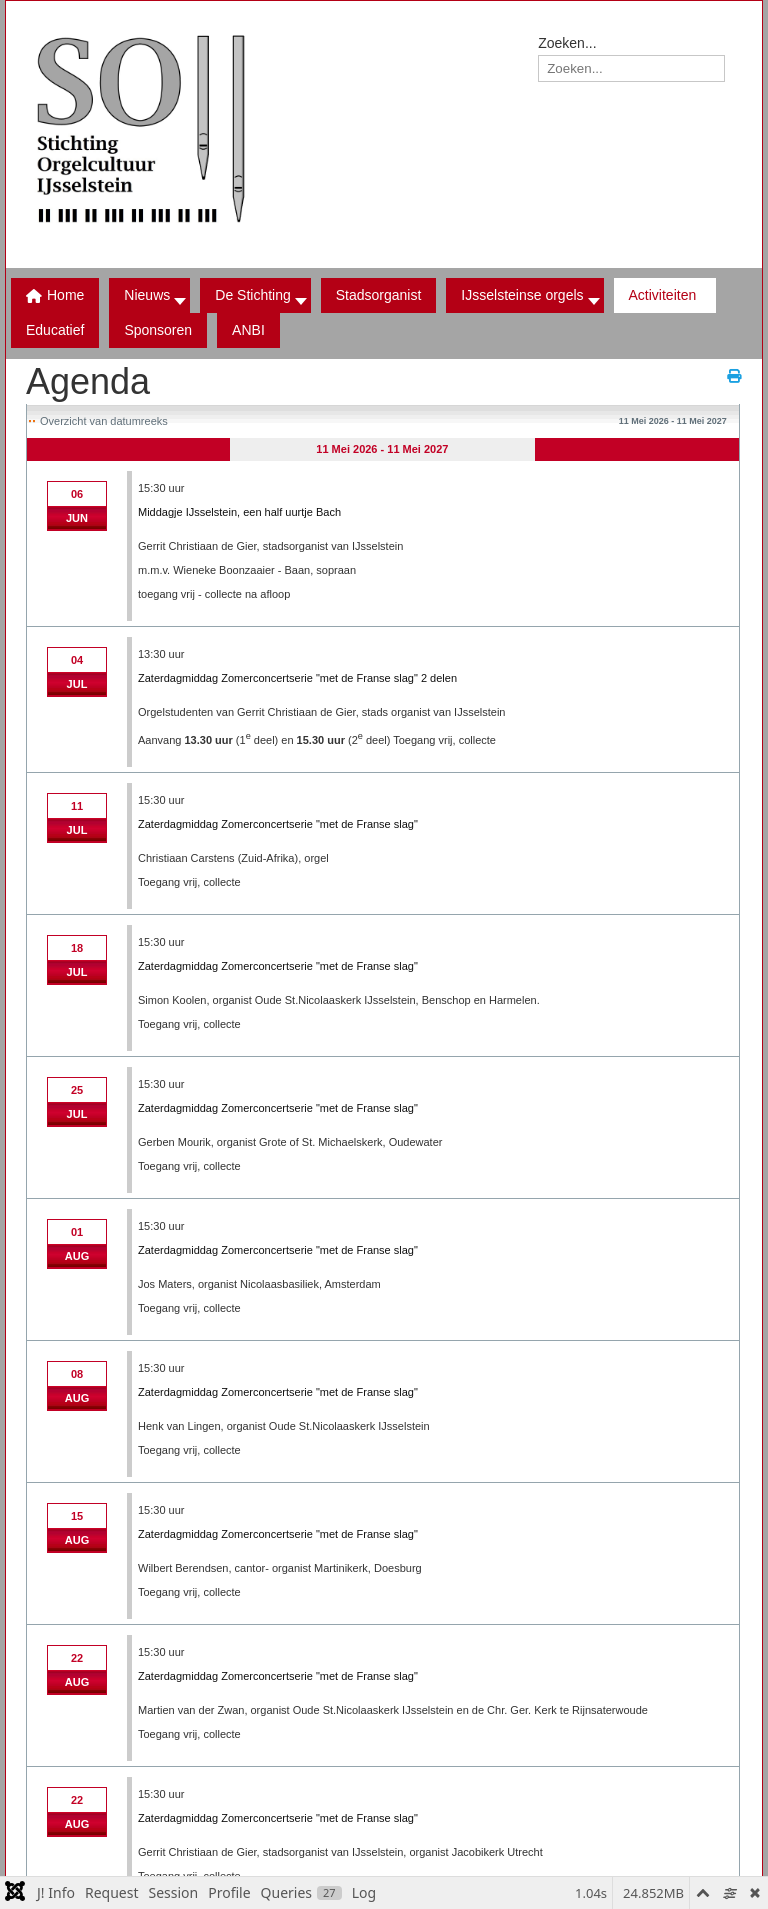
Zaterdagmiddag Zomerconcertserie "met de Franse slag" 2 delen (297, 678)
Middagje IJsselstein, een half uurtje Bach (239, 512)
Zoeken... (567, 43)
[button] (255, 295)
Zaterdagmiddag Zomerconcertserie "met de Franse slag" (278, 824)
